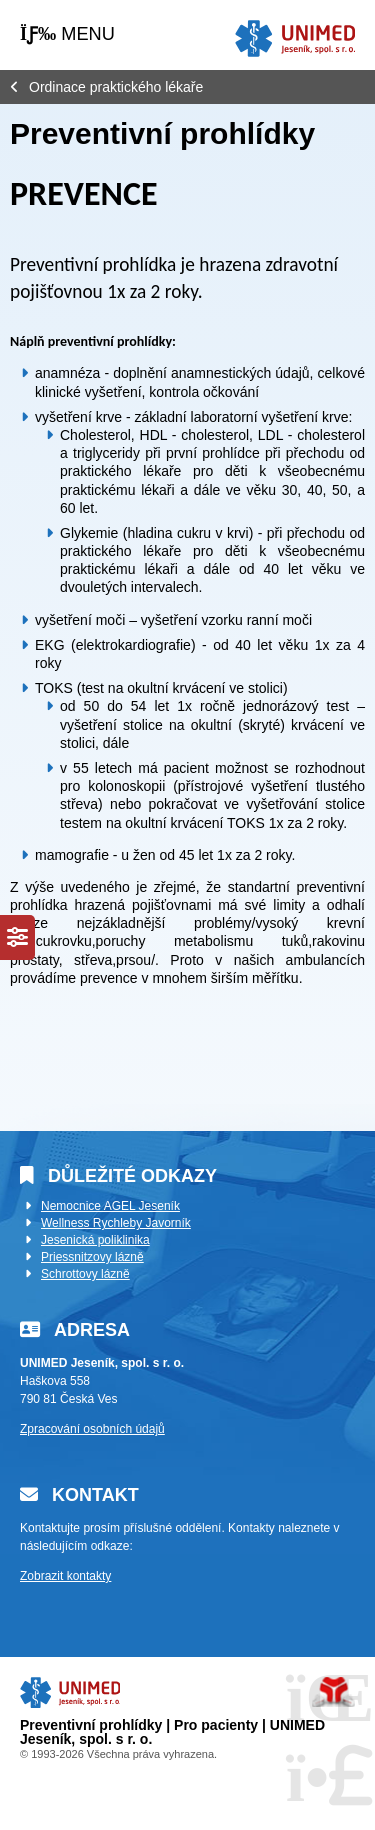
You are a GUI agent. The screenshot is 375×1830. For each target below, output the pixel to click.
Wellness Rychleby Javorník (116, 1223)
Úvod (295, 38)
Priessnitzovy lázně (92, 1257)
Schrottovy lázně (85, 1274)
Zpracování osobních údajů (92, 1429)
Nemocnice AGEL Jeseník (110, 1206)
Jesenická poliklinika (95, 1240)
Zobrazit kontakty (65, 1576)
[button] (67, 34)
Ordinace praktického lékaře (116, 87)
